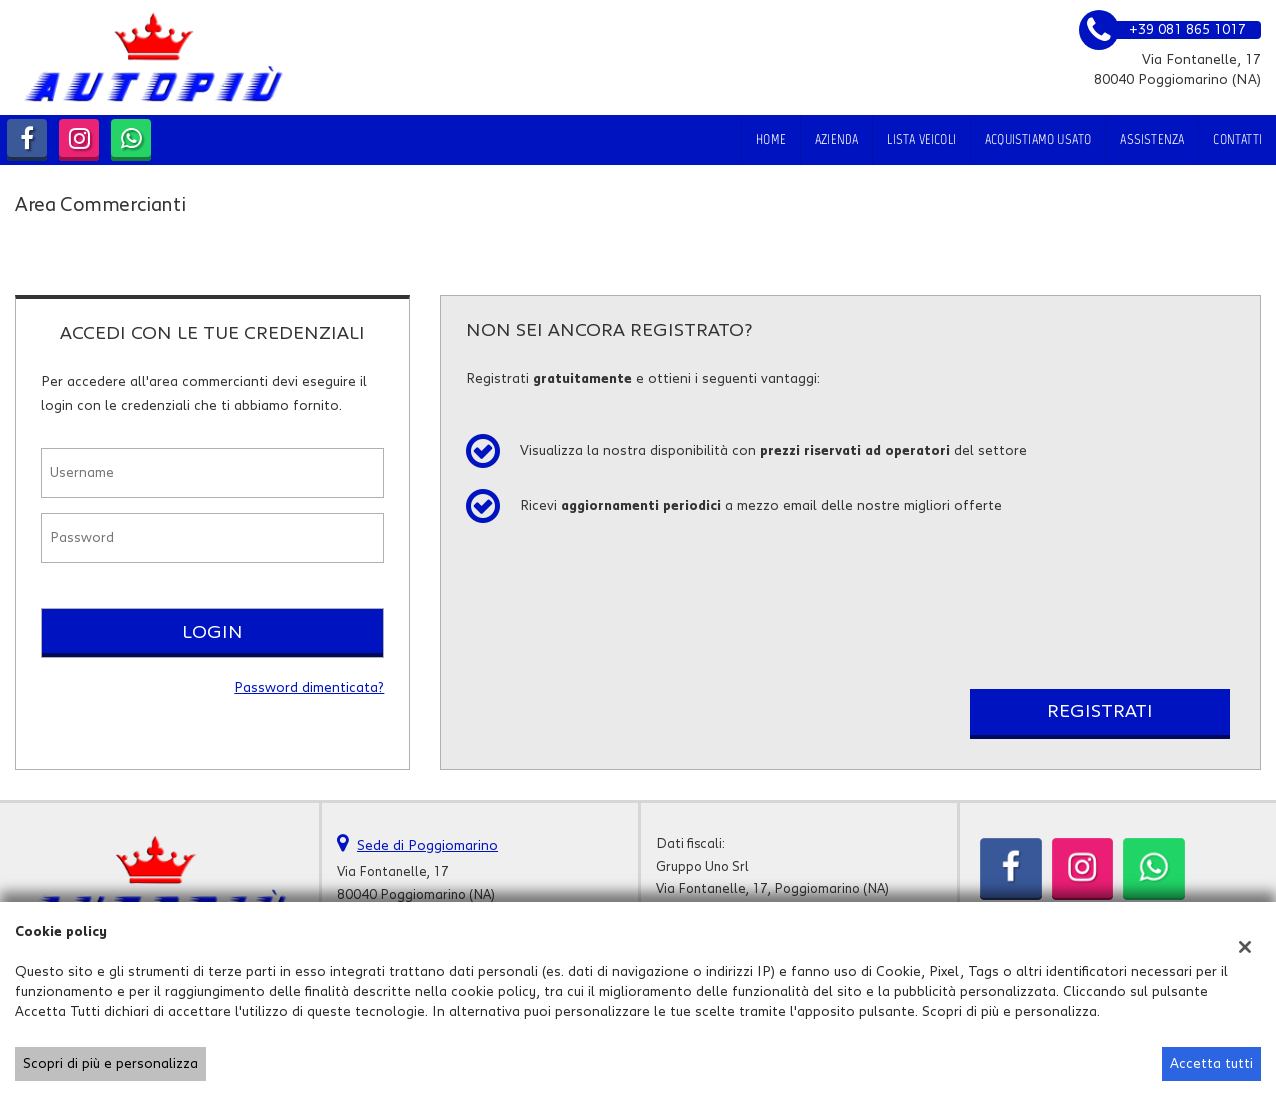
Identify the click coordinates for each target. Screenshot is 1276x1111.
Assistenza (1152, 139)
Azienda (836, 139)
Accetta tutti (1211, 1064)
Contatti (1237, 139)
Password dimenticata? (309, 688)
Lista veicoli (921, 139)
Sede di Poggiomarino (427, 846)
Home (771, 139)
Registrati (1100, 711)
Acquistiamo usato (1038, 139)
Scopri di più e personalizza (110, 1064)
